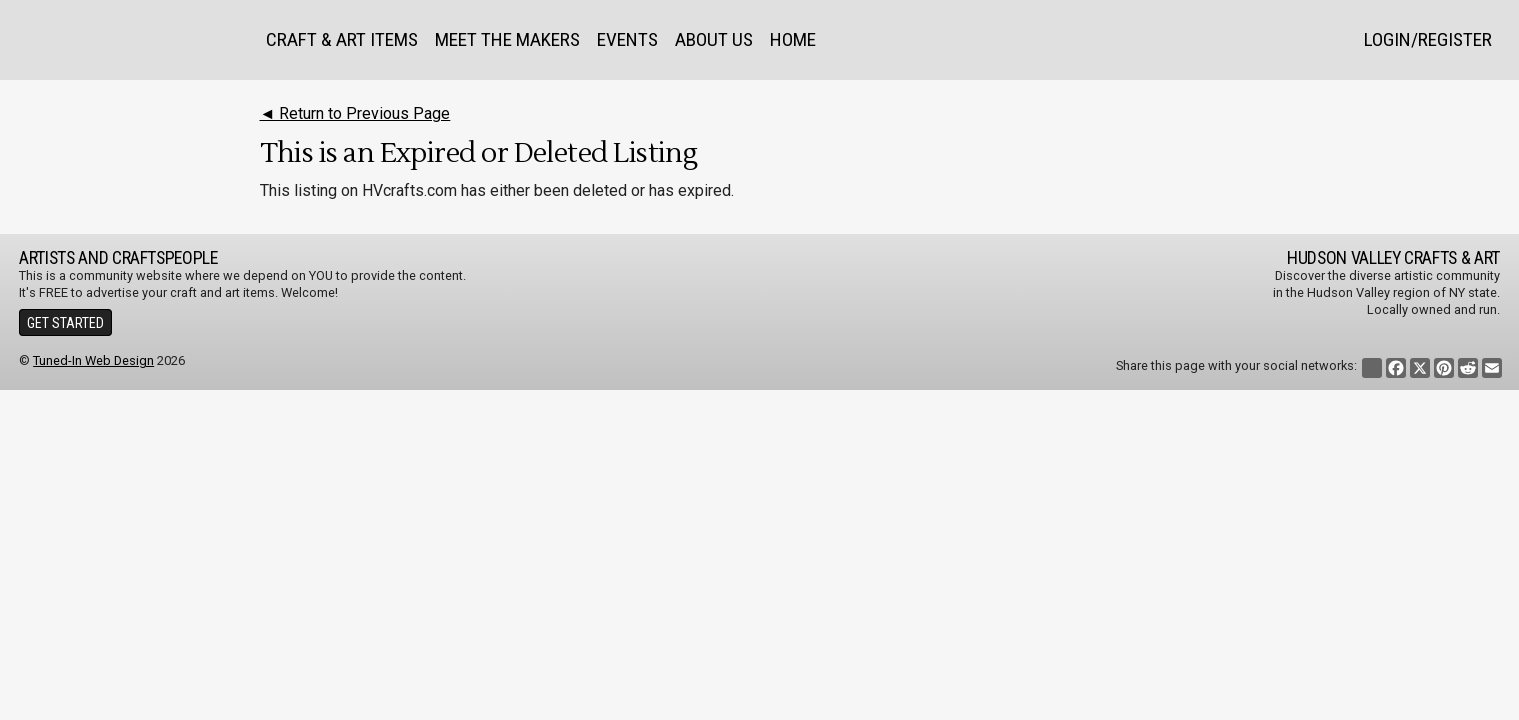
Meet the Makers (507, 39)
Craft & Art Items (342, 39)
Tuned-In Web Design (93, 360)
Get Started (65, 323)
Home (793, 39)
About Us (714, 39)
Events (627, 39)
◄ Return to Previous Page (355, 113)
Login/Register (1428, 39)
